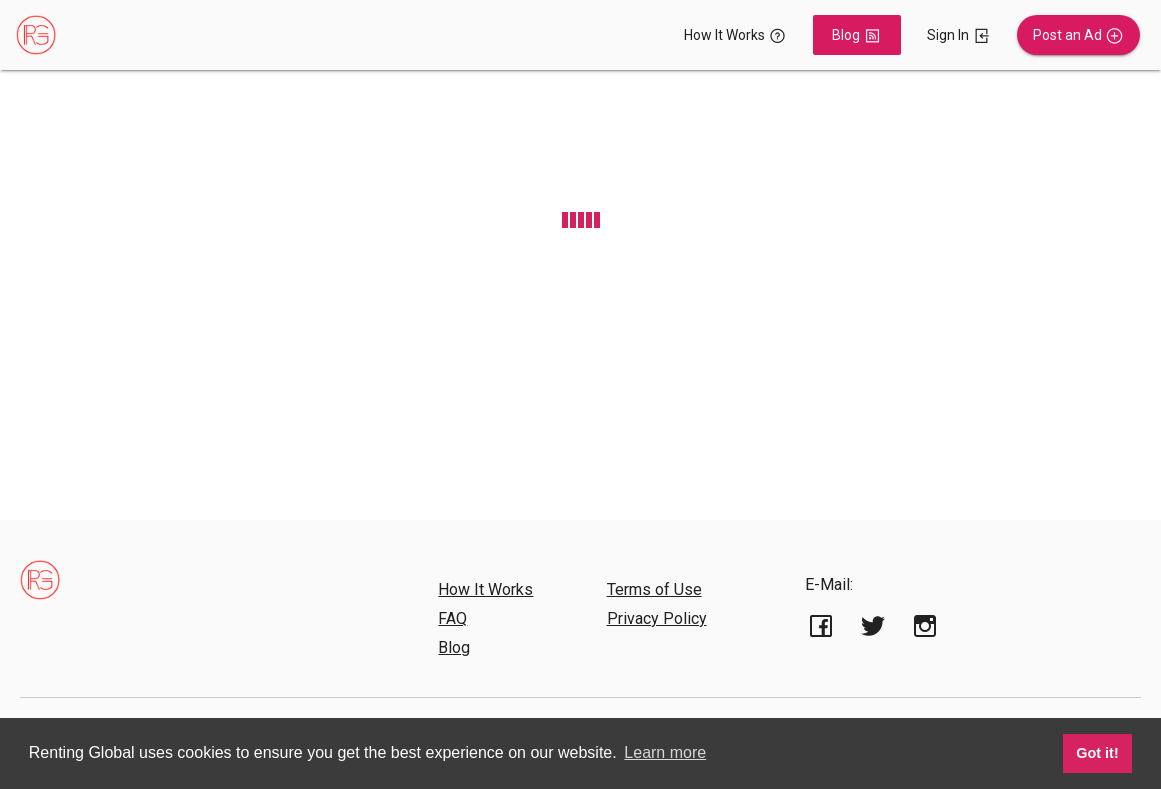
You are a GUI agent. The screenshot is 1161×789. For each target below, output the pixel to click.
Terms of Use (654, 589)
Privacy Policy (657, 618)
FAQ (452, 618)
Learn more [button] (665, 752)
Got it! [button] (1097, 753)
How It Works (485, 589)
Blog (454, 647)
